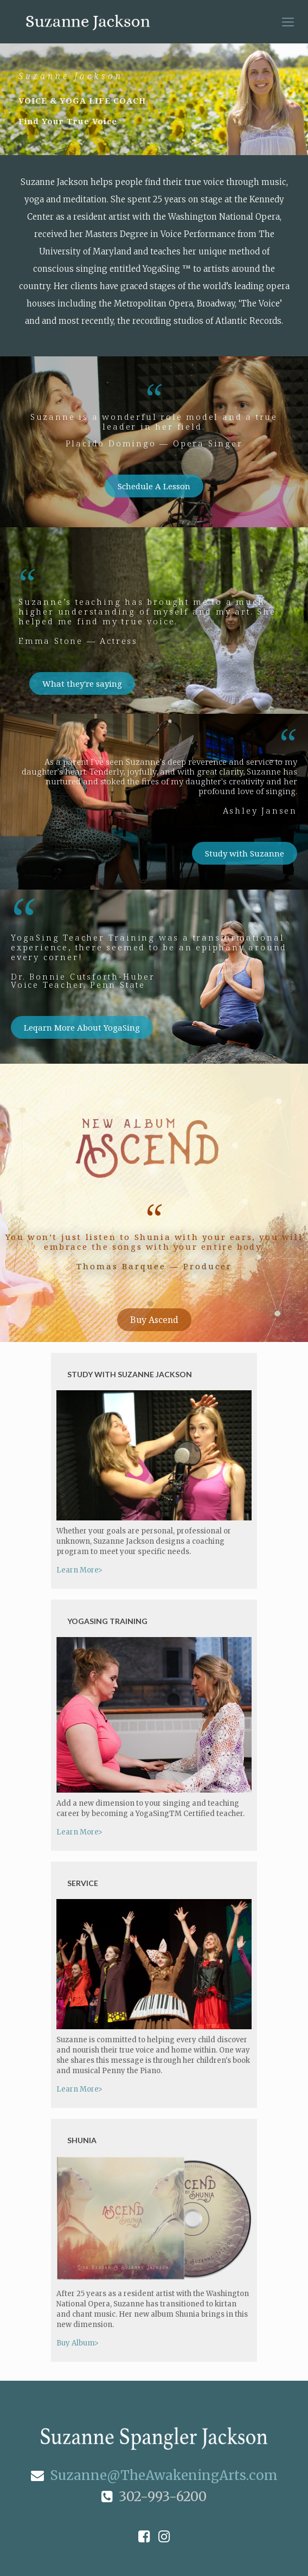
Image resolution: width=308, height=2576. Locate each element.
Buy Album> (77, 2343)
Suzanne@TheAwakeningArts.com (154, 2475)
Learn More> (79, 1570)
